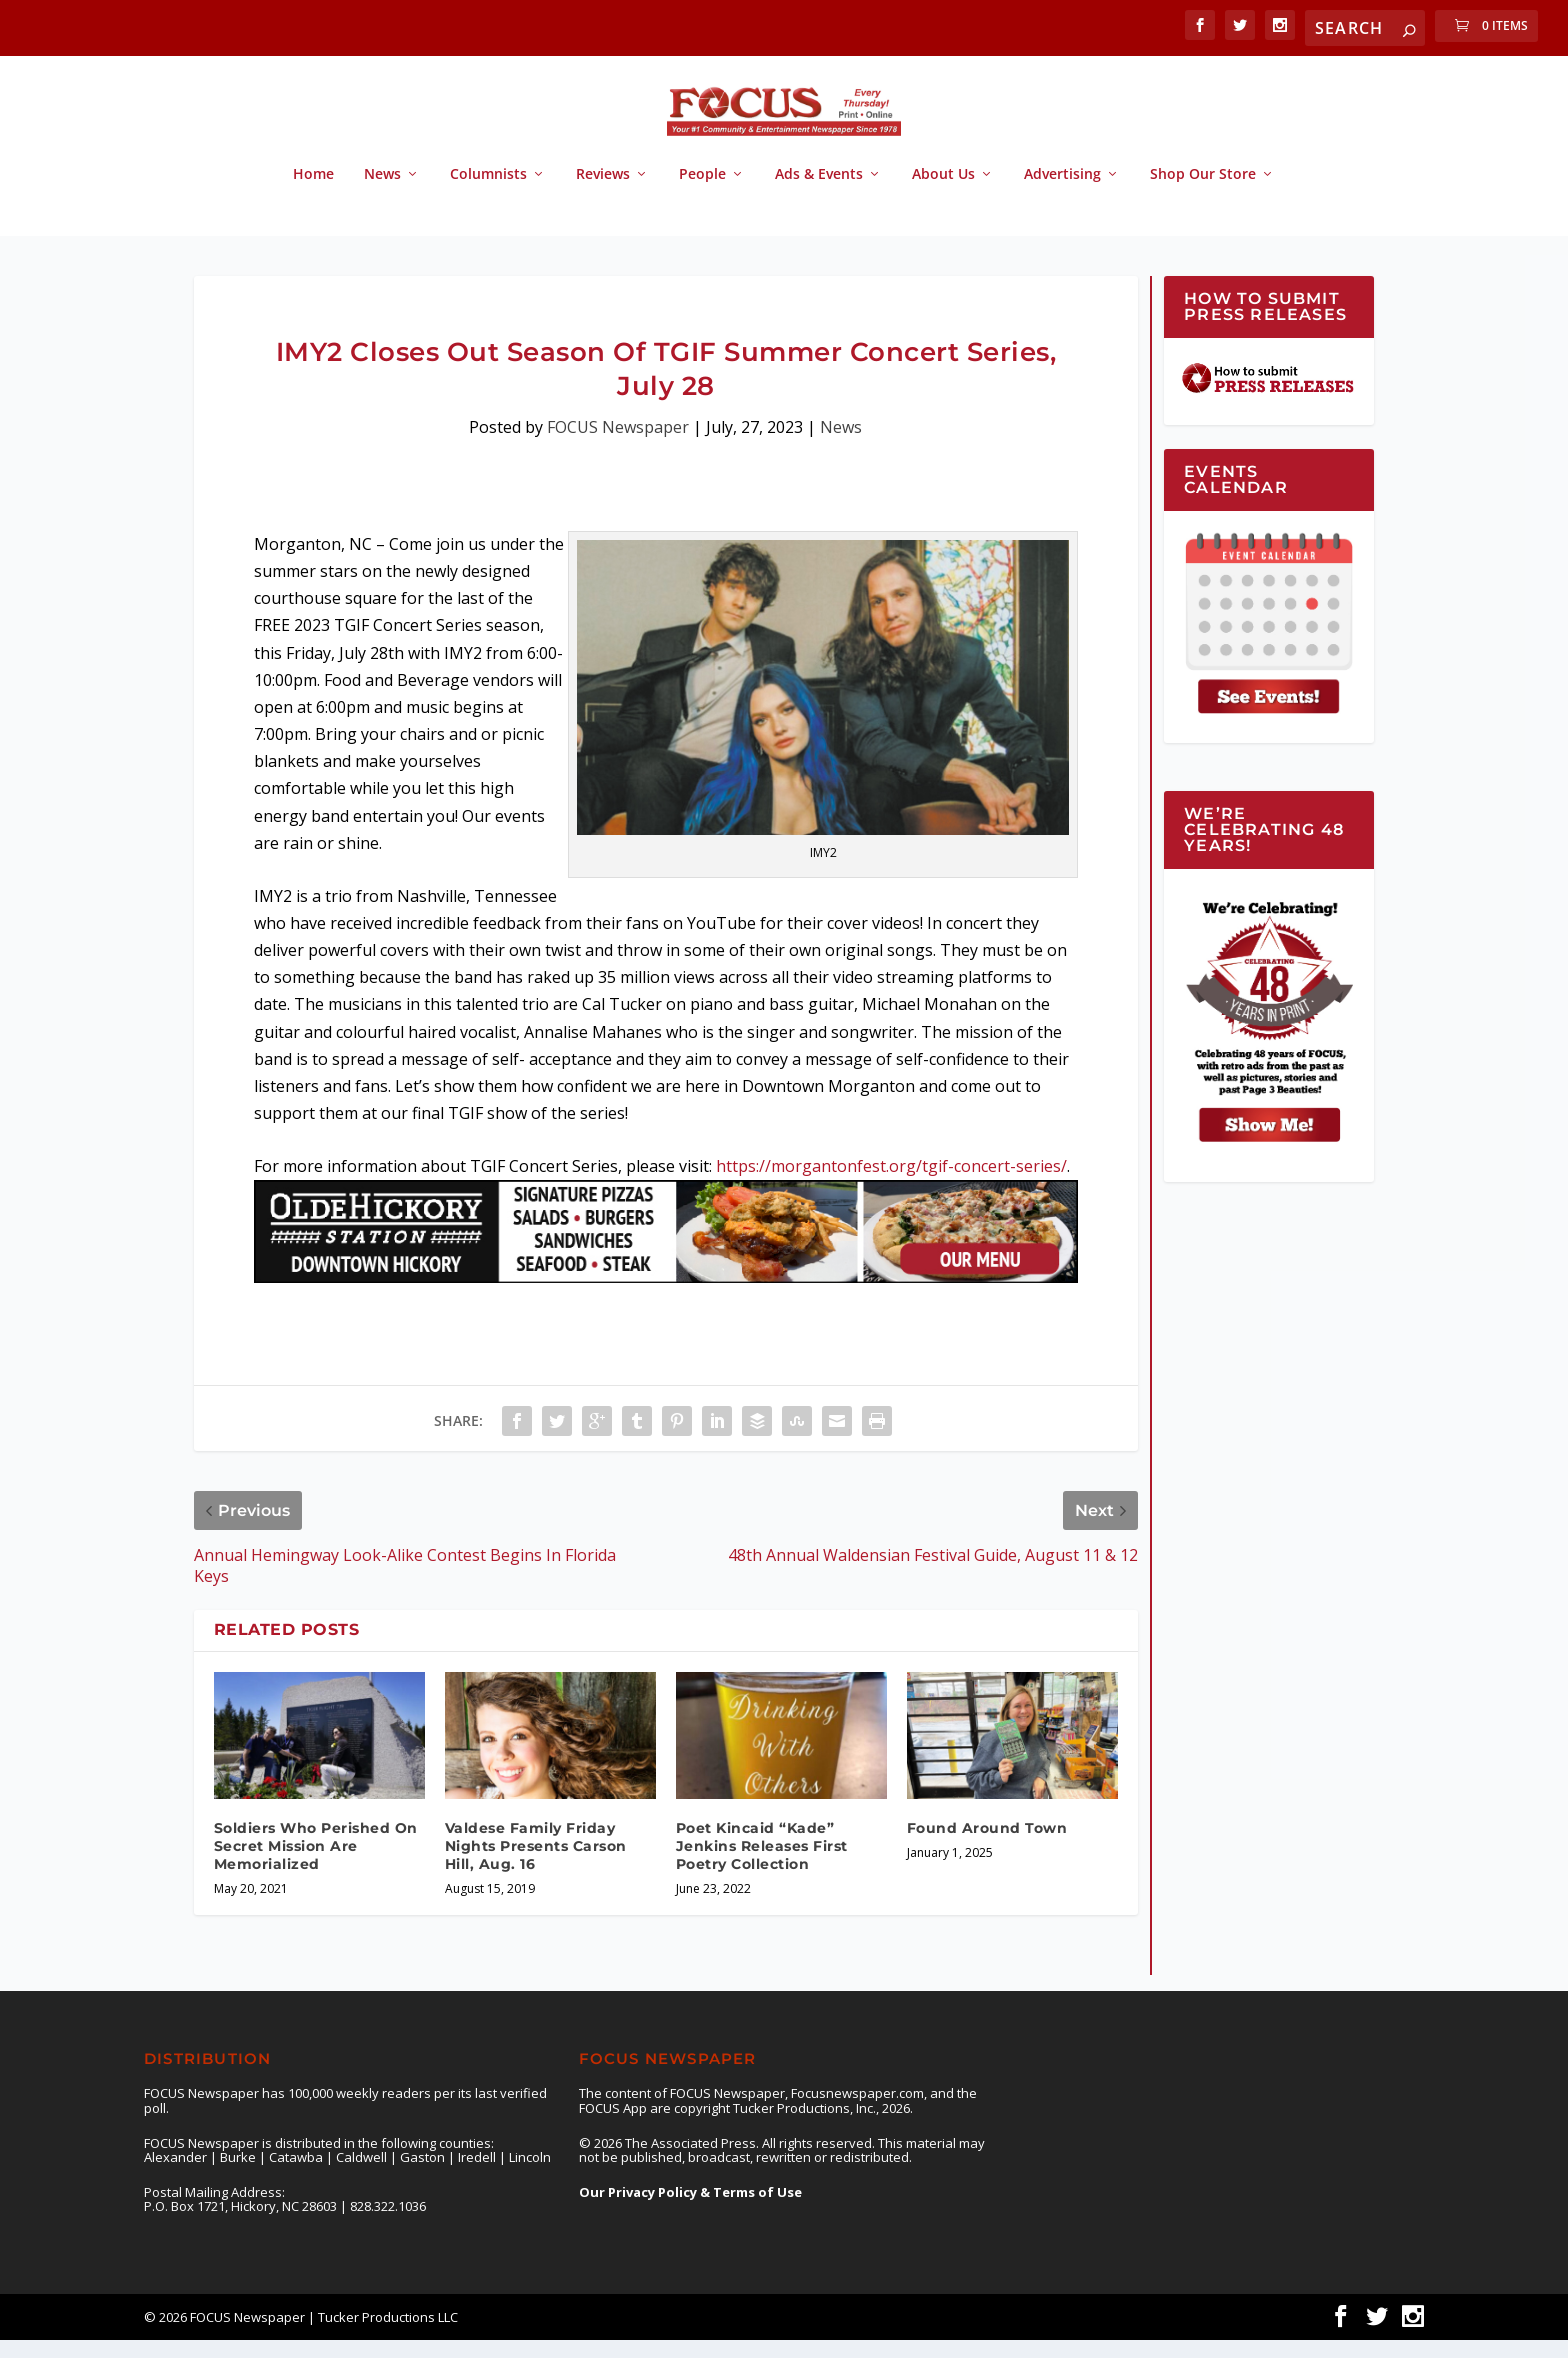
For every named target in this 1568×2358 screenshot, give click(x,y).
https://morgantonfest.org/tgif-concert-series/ (891, 1184)
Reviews (603, 192)
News (382, 192)
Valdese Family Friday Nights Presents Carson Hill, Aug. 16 (536, 1864)
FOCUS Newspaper (618, 445)
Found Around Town (987, 1846)
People (702, 192)
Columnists (488, 192)
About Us (943, 192)
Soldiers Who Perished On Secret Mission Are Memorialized (316, 1864)
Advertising (1062, 192)
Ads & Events (819, 192)
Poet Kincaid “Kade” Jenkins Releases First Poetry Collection (762, 1864)
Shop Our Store (1203, 192)
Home (313, 192)
